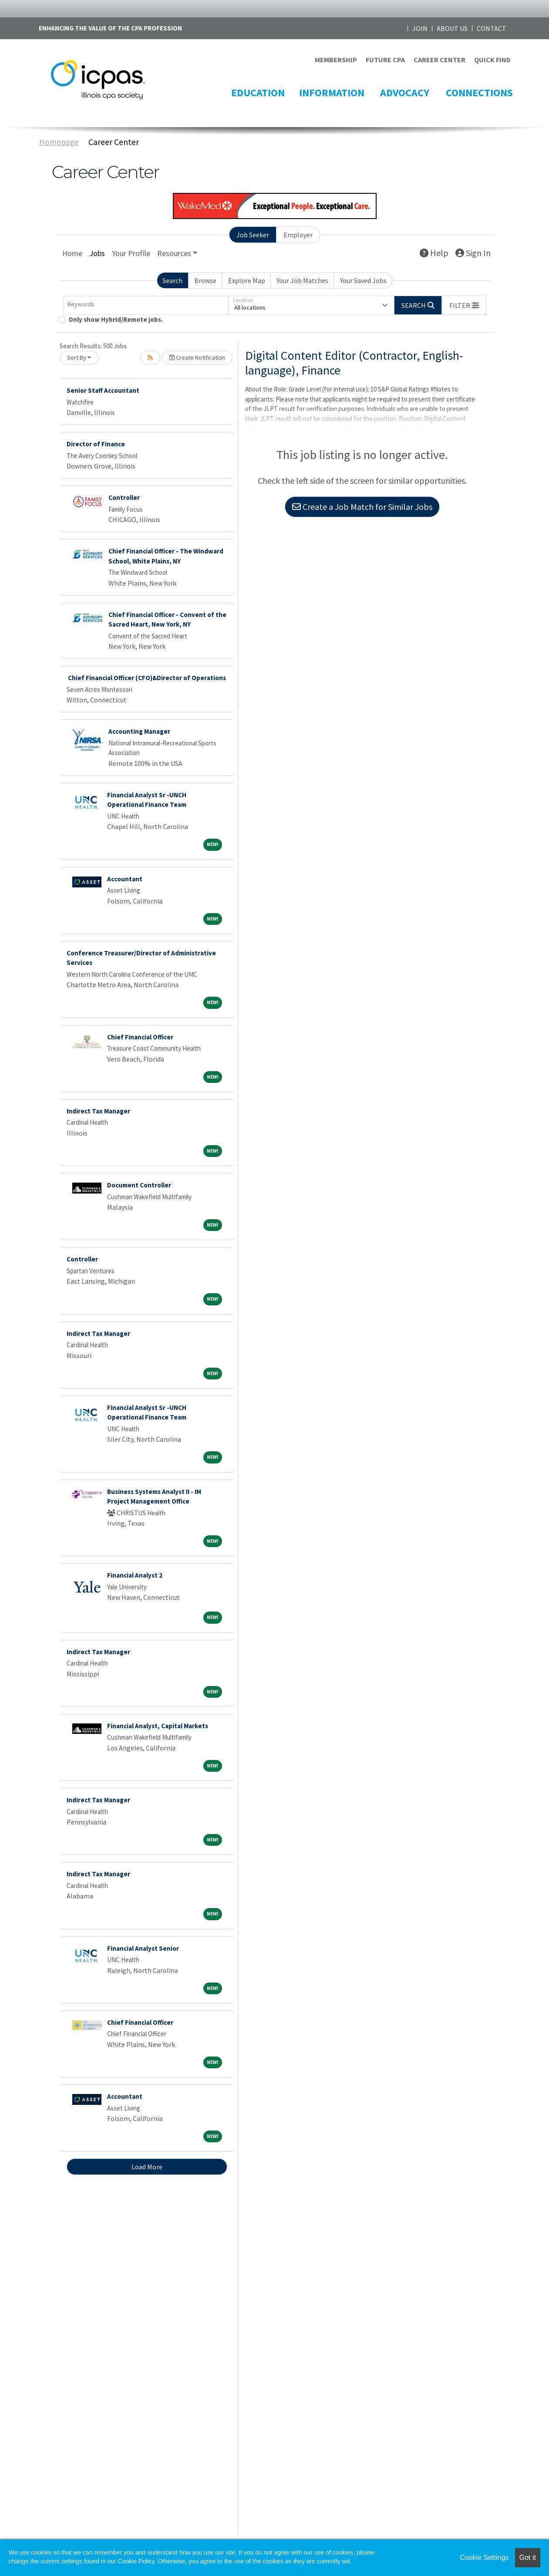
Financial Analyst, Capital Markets (157, 1726)
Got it (527, 2557)
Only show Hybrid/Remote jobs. (115, 319)
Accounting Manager (139, 731)
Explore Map (246, 280)
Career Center (113, 142)
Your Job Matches (302, 280)
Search (172, 280)
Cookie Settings (484, 2557)
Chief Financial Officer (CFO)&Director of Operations (146, 678)
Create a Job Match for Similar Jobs (362, 506)
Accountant (124, 879)
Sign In (473, 252)
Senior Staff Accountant (103, 390)
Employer (298, 234)
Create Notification (197, 357)
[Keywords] (146, 305)
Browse (205, 280)
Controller (124, 497)
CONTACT (491, 28)
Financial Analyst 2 (134, 1575)
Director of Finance (96, 444)
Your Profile (131, 253)
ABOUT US (452, 28)
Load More (146, 2166)
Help (434, 252)
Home (72, 253)
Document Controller (139, 1185)
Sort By (76, 357)
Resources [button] (174, 253)
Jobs (97, 253)
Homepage (59, 142)
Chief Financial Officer (140, 1037)
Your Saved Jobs (363, 280)
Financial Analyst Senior (143, 1948)
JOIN (420, 28)
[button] (464, 305)
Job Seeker (252, 234)
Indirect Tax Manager (98, 1111)
